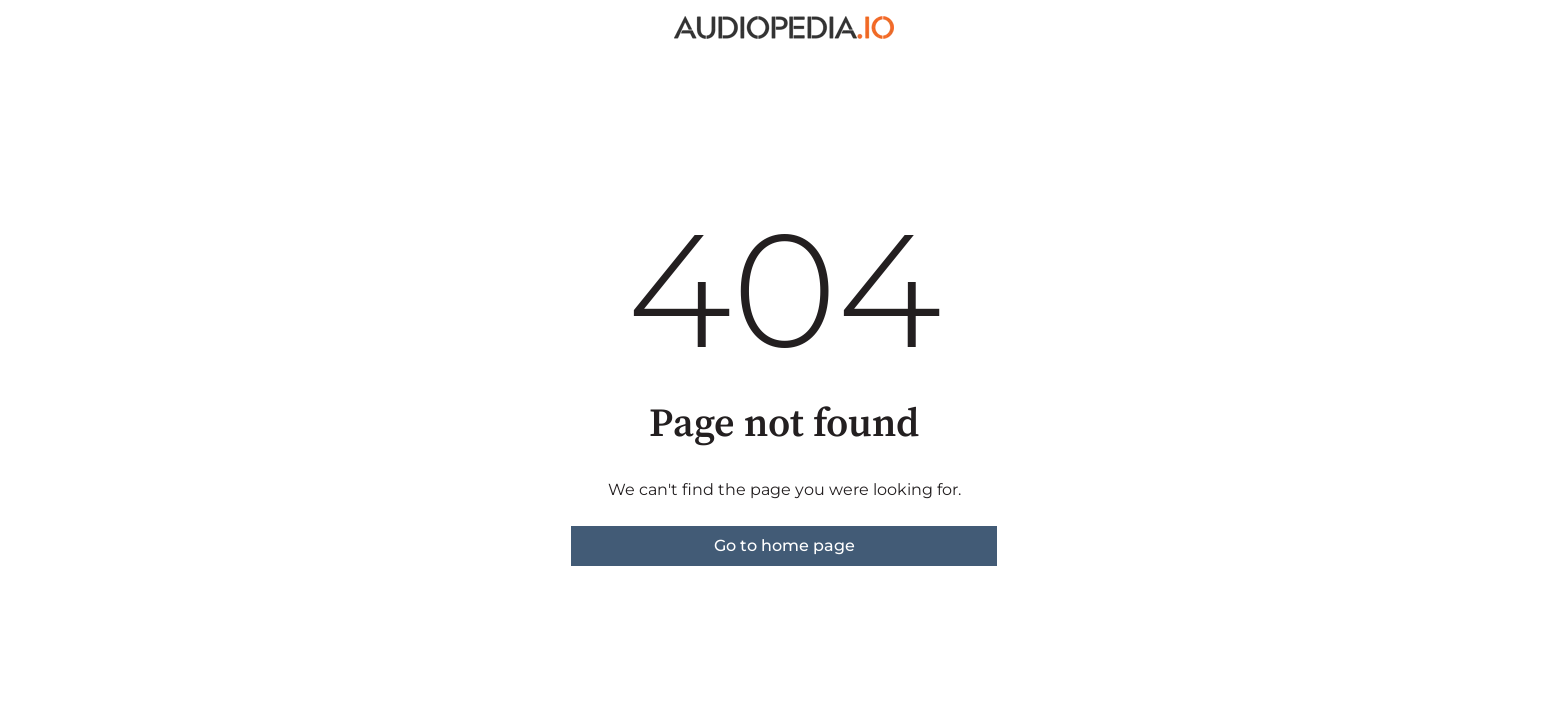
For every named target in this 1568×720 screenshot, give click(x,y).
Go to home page (784, 545)
